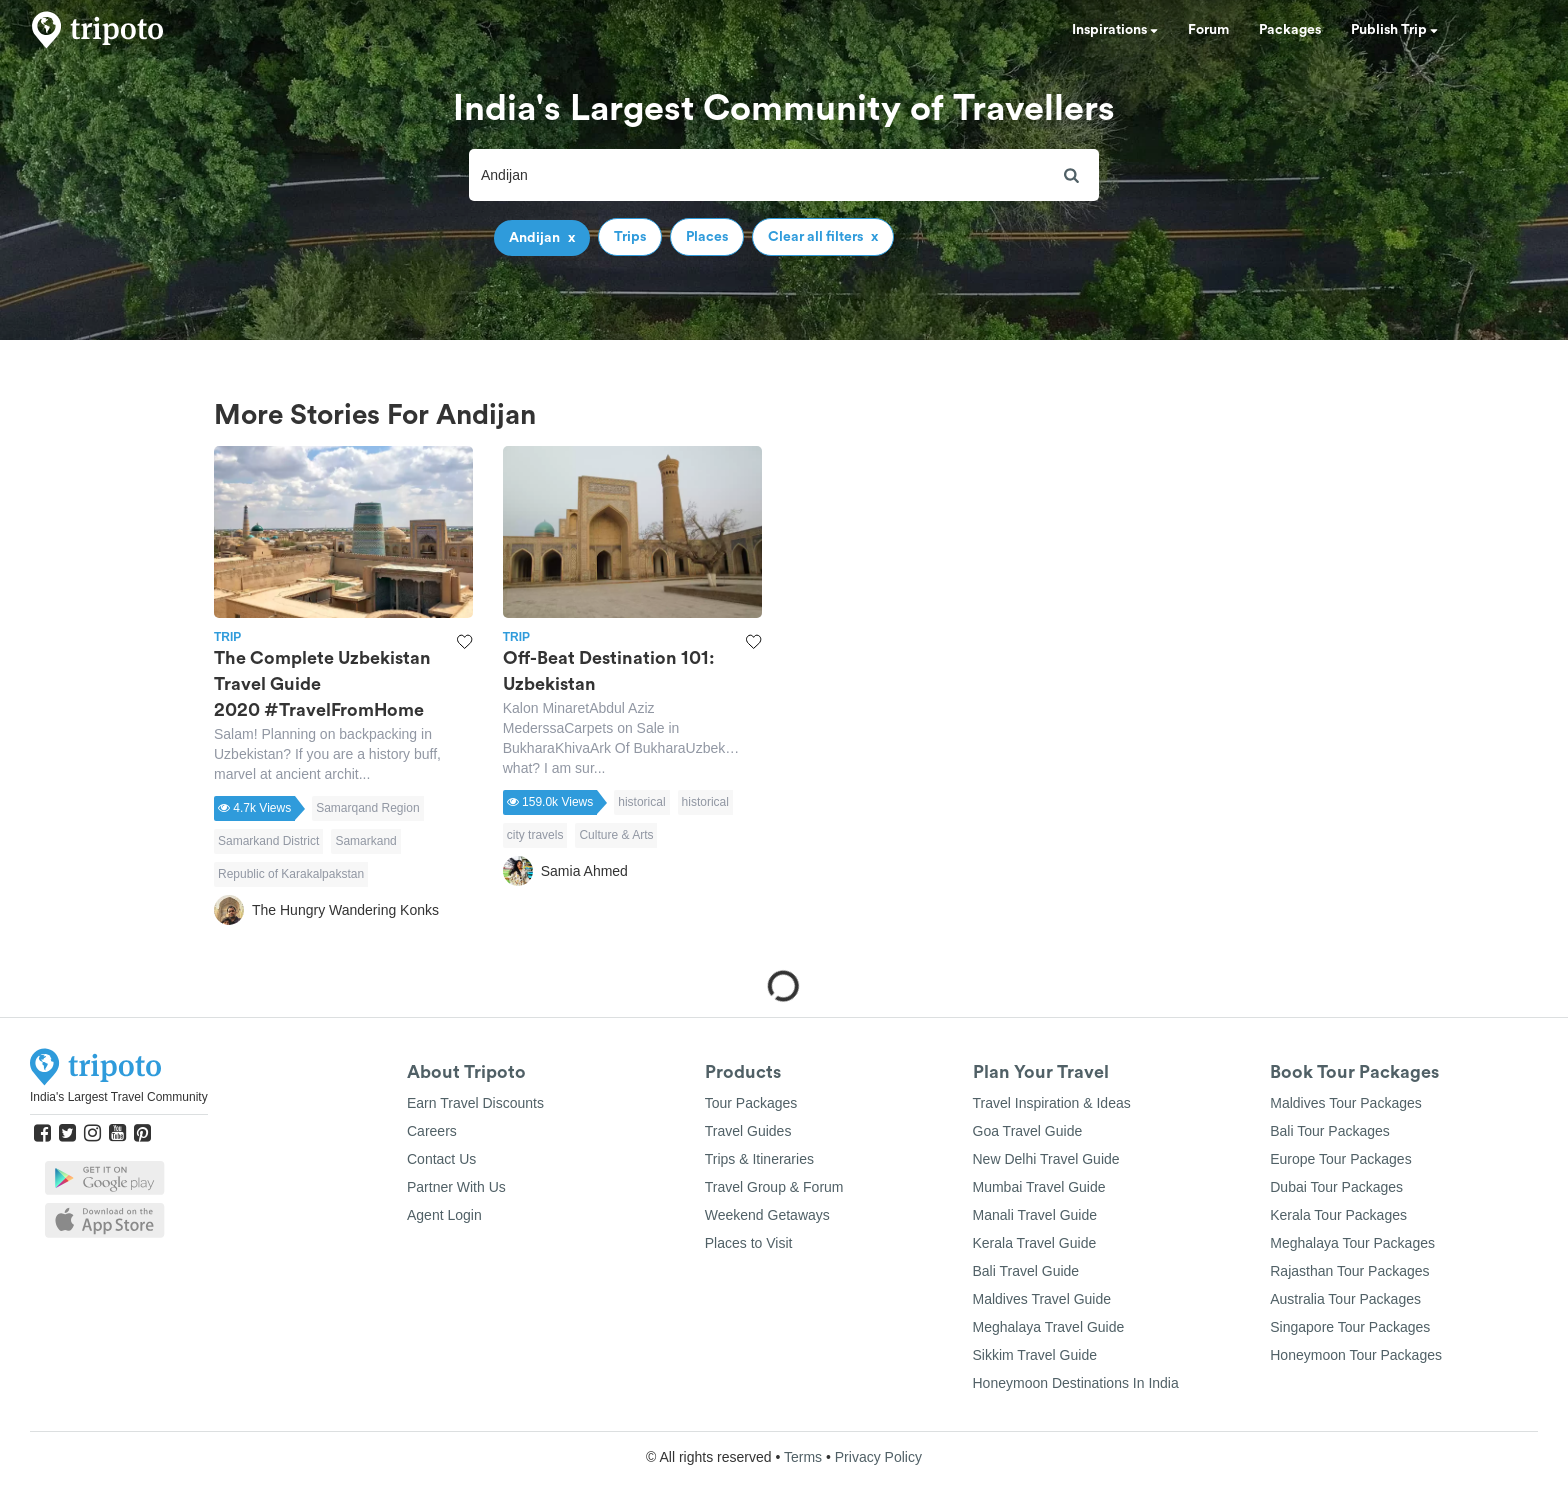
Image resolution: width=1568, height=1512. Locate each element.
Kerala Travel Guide (1035, 1243)
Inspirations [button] (1115, 30)
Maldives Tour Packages (1345, 1103)
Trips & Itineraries (759, 1159)
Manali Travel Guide (1035, 1215)
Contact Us (441, 1159)
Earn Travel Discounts (475, 1103)
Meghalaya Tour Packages (1352, 1243)
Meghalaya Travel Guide (1049, 1327)
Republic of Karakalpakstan (291, 874)
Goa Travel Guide (1028, 1131)
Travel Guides (748, 1131)
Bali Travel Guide (1026, 1271)
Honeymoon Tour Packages (1356, 1355)
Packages (1290, 30)
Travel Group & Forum (774, 1187)
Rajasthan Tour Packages (1349, 1271)
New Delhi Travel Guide (1046, 1159)
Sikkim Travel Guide (1035, 1355)
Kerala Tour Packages (1338, 1215)
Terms (803, 1457)
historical (641, 802)
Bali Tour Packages (1330, 1131)
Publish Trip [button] (1394, 30)
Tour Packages (751, 1103)
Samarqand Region (367, 808)
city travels (535, 835)
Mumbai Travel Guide (1039, 1187)
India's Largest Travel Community (119, 1097)
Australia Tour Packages (1345, 1299)
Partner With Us (456, 1187)
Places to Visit (749, 1243)
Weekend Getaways (767, 1215)
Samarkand (365, 841)
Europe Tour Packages (1340, 1159)
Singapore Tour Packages (1350, 1327)
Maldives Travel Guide (1042, 1299)
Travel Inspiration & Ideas (1052, 1103)
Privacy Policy (878, 1457)
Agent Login (444, 1215)
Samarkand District (268, 841)
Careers (432, 1131)
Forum (1208, 30)
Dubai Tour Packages (1336, 1187)
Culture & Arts (616, 835)
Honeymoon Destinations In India (1076, 1383)
